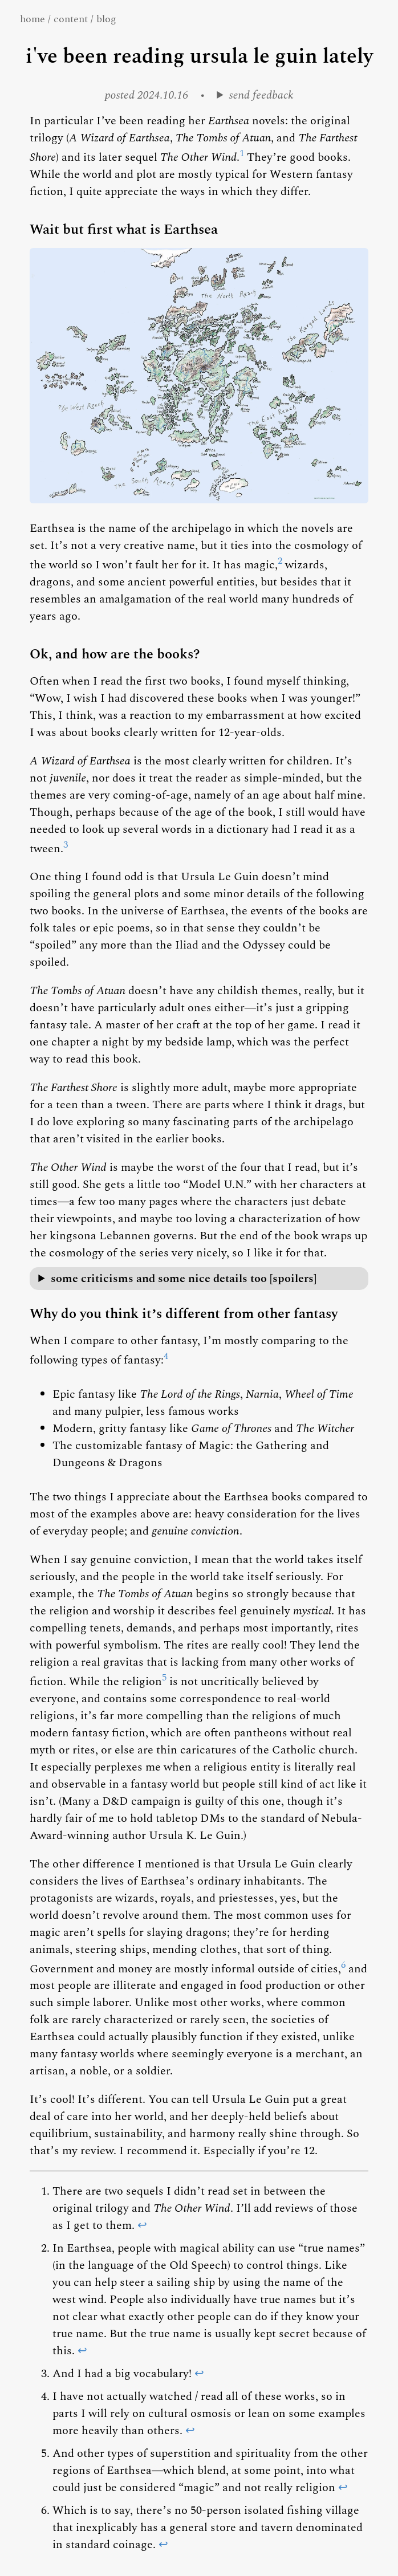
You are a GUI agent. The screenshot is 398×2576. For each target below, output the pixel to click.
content (71, 19)
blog (106, 19)
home (32, 19)
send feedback (261, 95)
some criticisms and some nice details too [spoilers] (183, 1278)
